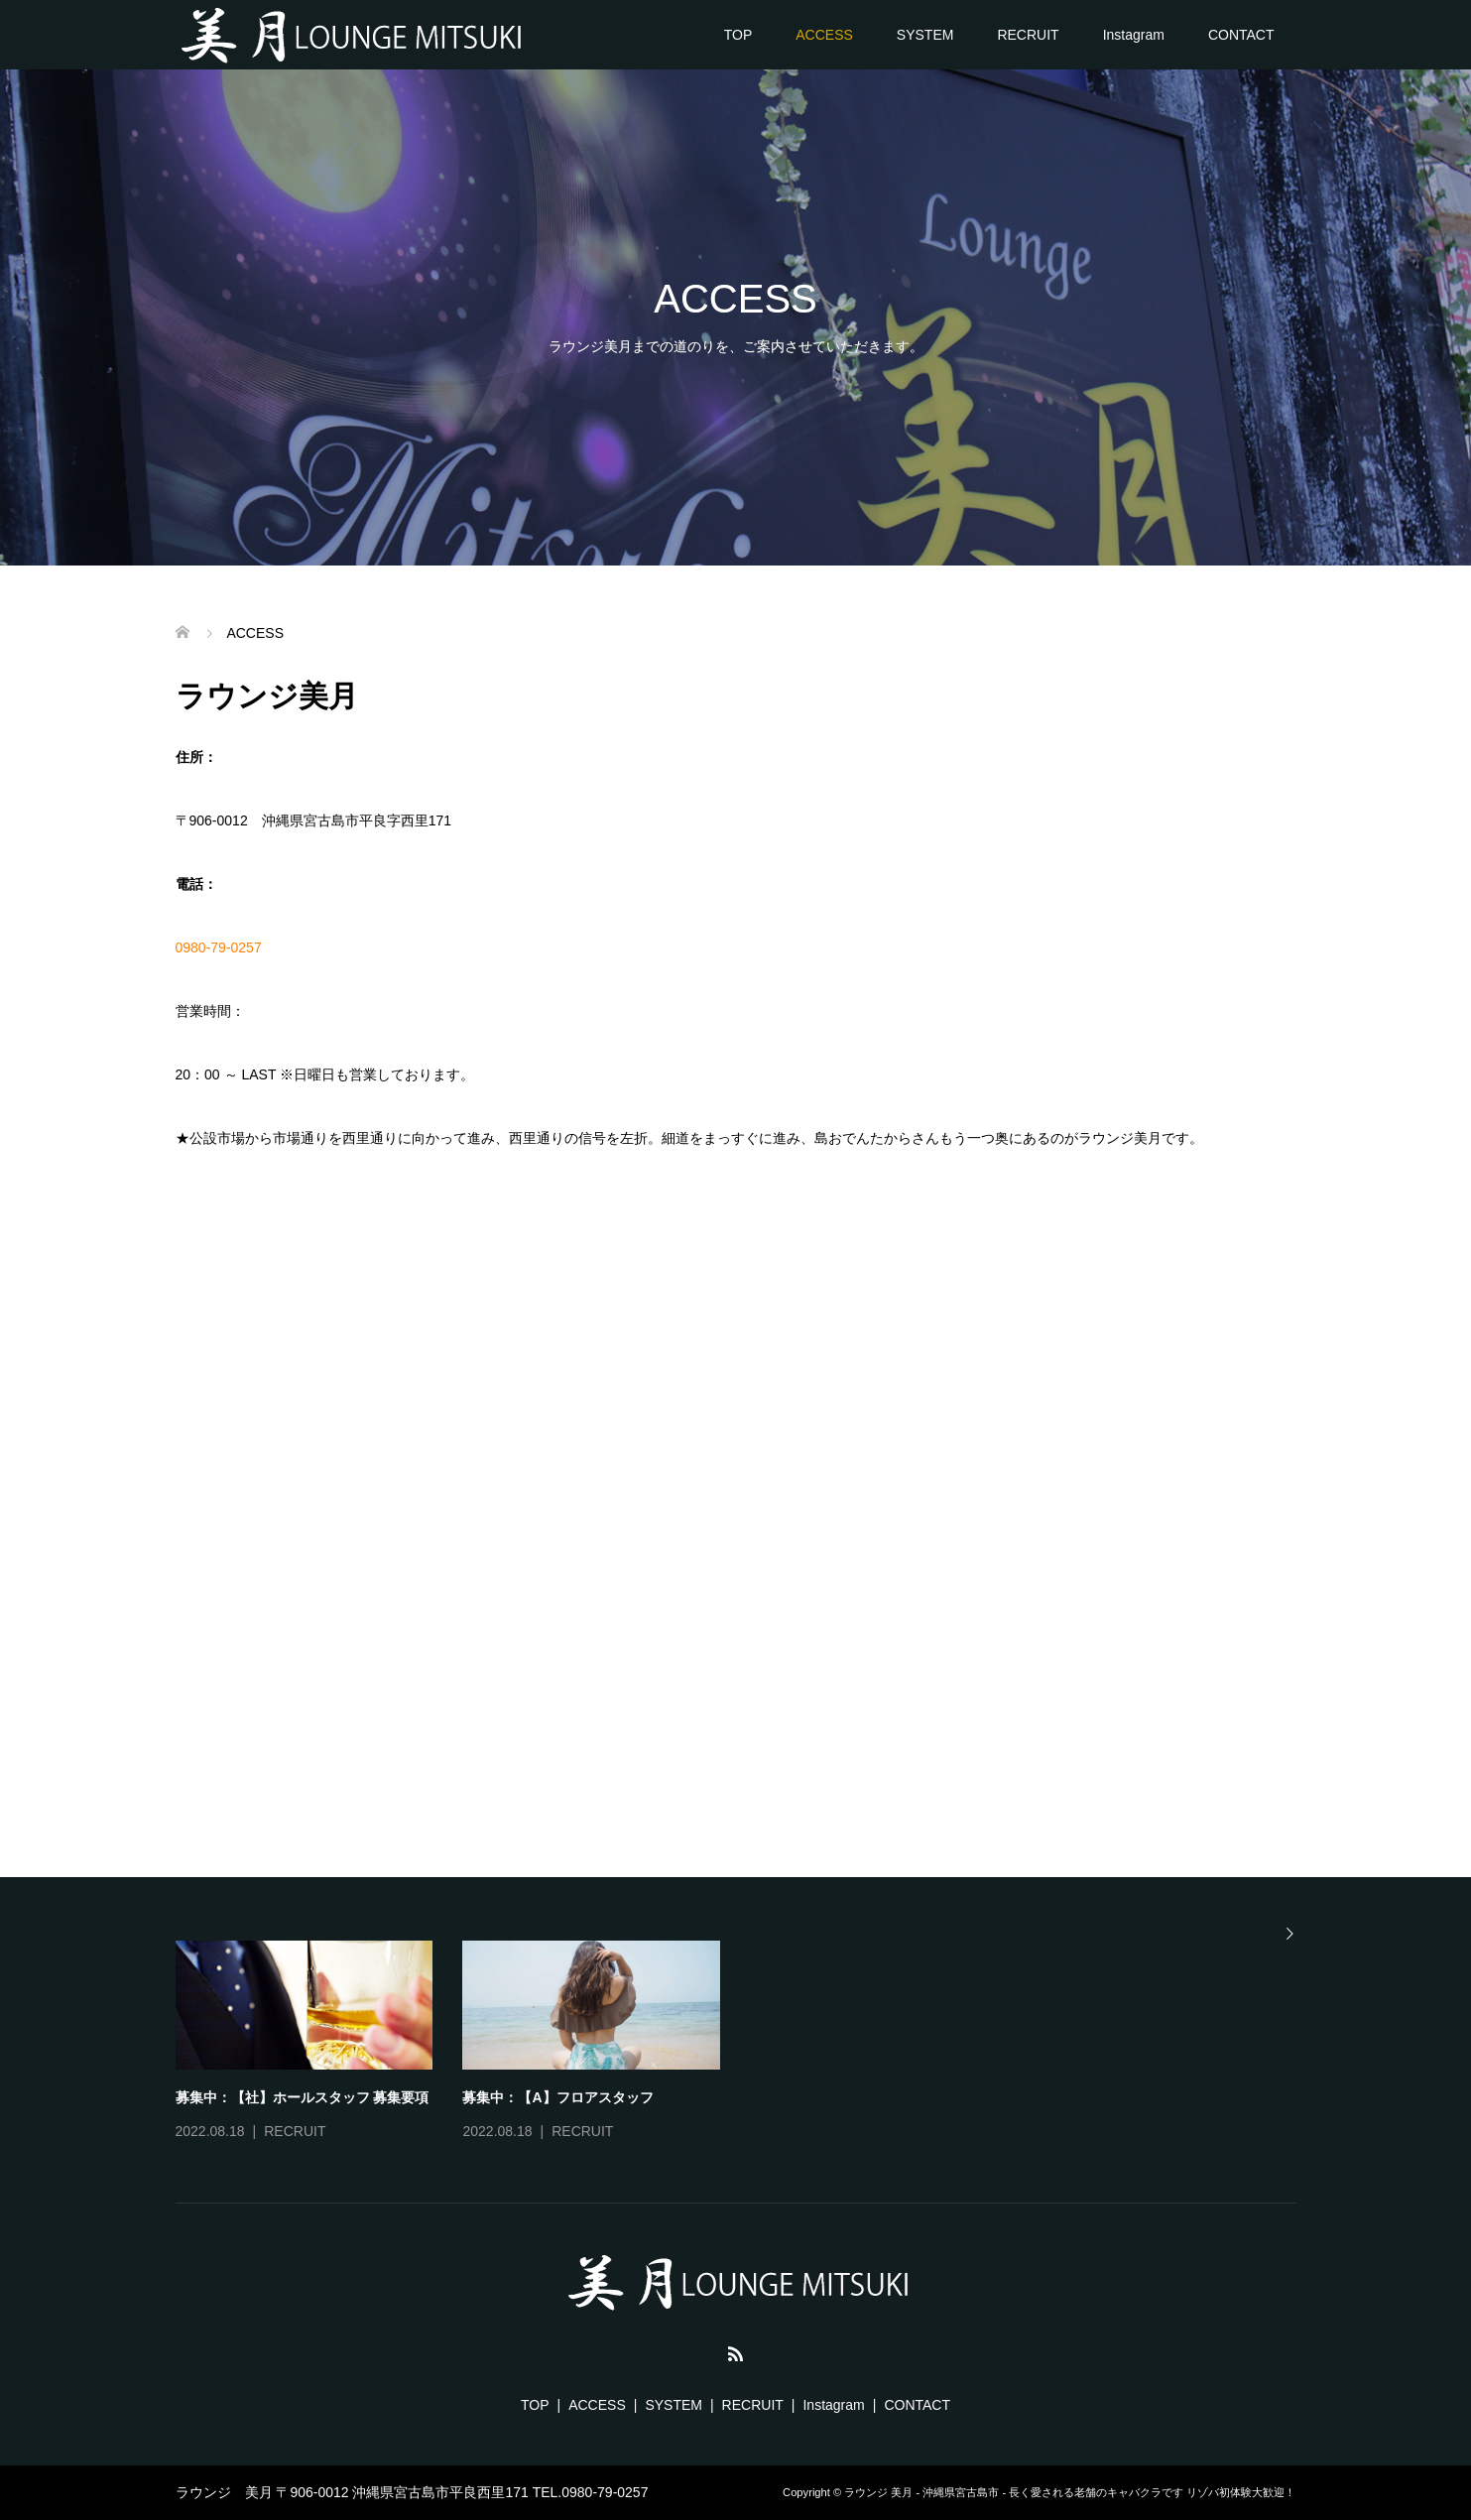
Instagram (1134, 35)
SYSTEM (925, 35)
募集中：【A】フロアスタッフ (557, 2097)
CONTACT (1241, 35)
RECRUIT (1027, 35)
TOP (738, 35)
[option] (751, 2043)
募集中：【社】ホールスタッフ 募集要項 (302, 2097)
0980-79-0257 (219, 947)
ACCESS (824, 35)
